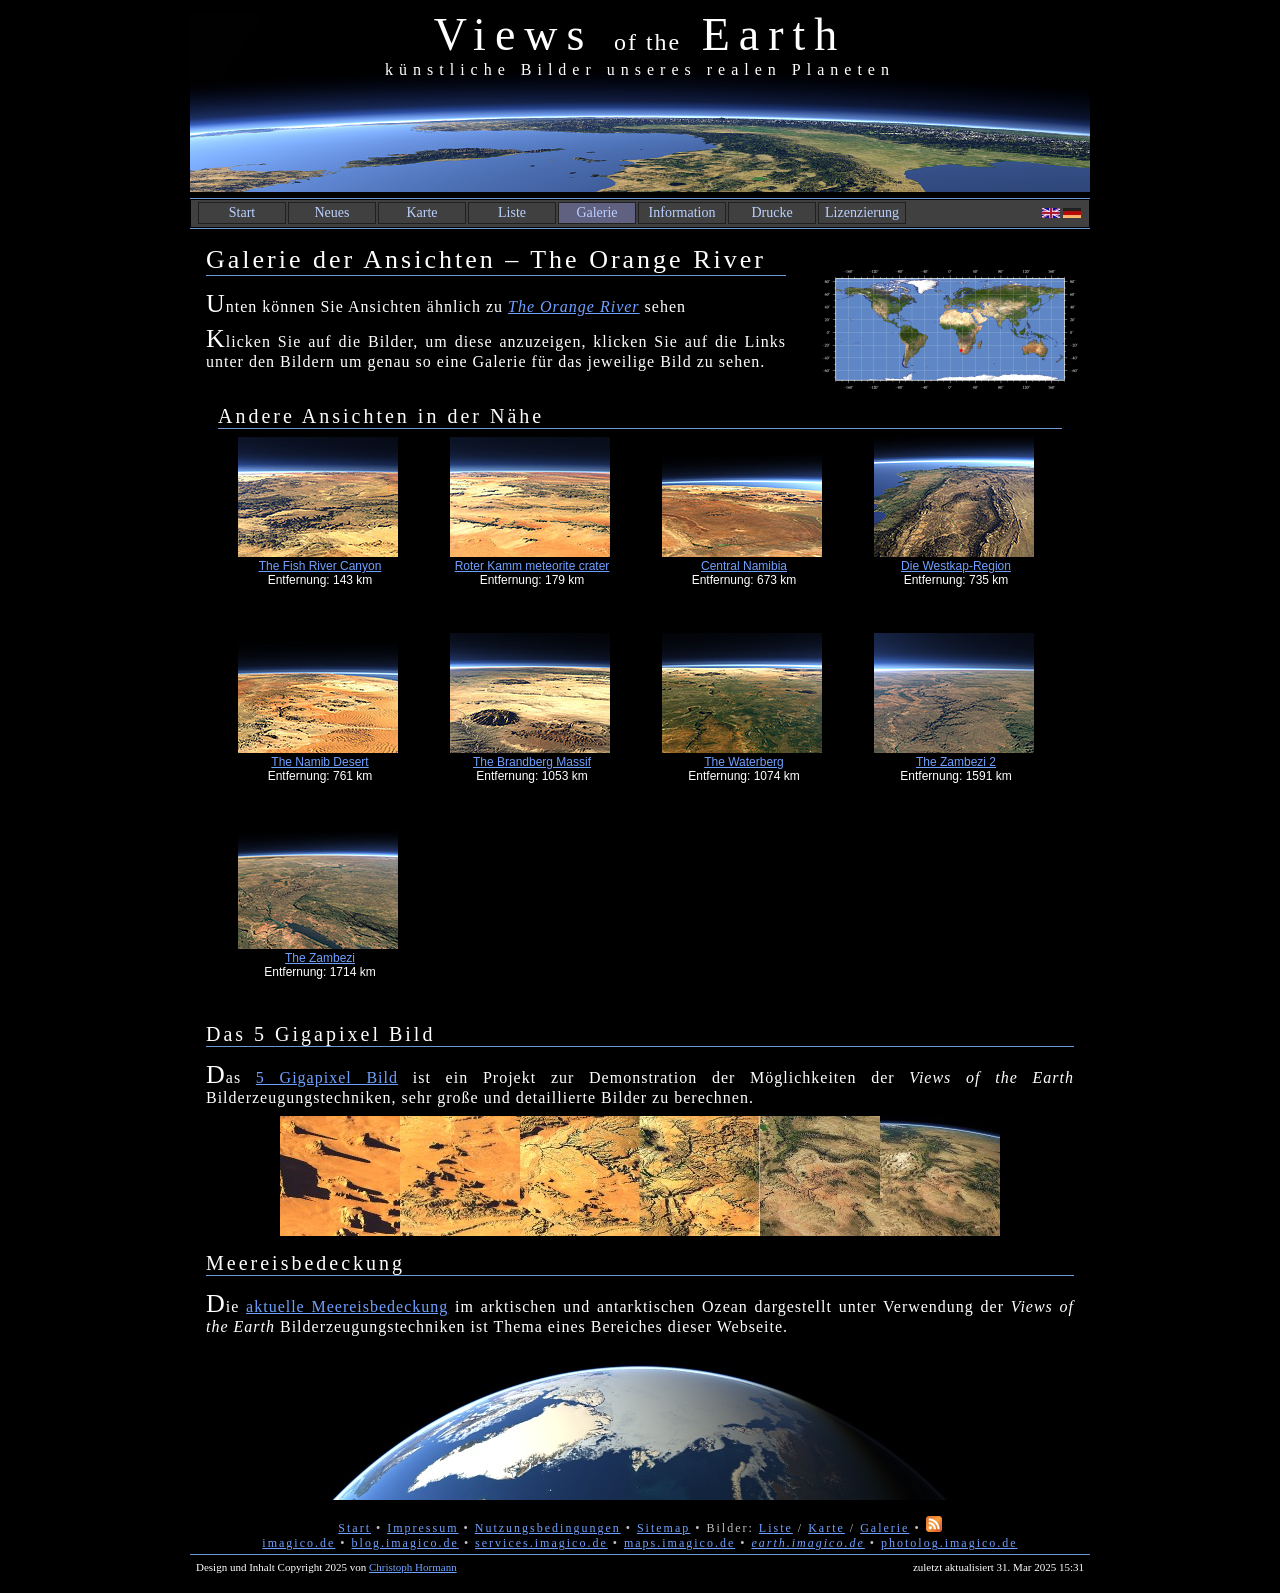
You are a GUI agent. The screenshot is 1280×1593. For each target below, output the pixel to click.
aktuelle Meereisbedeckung (347, 1306)
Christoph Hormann (413, 1567)
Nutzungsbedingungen (548, 1528)
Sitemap (663, 1528)
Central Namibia (744, 566)
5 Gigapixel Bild (327, 1077)
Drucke (771, 212)
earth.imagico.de (807, 1543)
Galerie (596, 212)
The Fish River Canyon (320, 566)
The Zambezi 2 (956, 762)
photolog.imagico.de (949, 1543)
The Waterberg (744, 762)
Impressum (422, 1528)
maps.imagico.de (679, 1543)
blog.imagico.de (405, 1543)
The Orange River (574, 306)
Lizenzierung (862, 212)
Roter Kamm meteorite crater (532, 566)
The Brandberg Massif (532, 762)
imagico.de (298, 1543)
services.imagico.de (541, 1543)
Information (682, 212)
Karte (421, 212)
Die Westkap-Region (956, 566)
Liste (512, 212)
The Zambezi (320, 958)
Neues (332, 212)
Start (242, 212)
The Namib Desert (319, 762)
